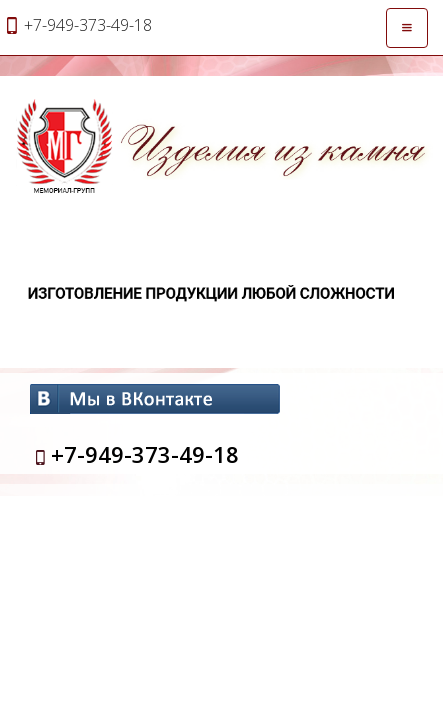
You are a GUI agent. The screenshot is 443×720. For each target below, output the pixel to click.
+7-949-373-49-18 (145, 454)
